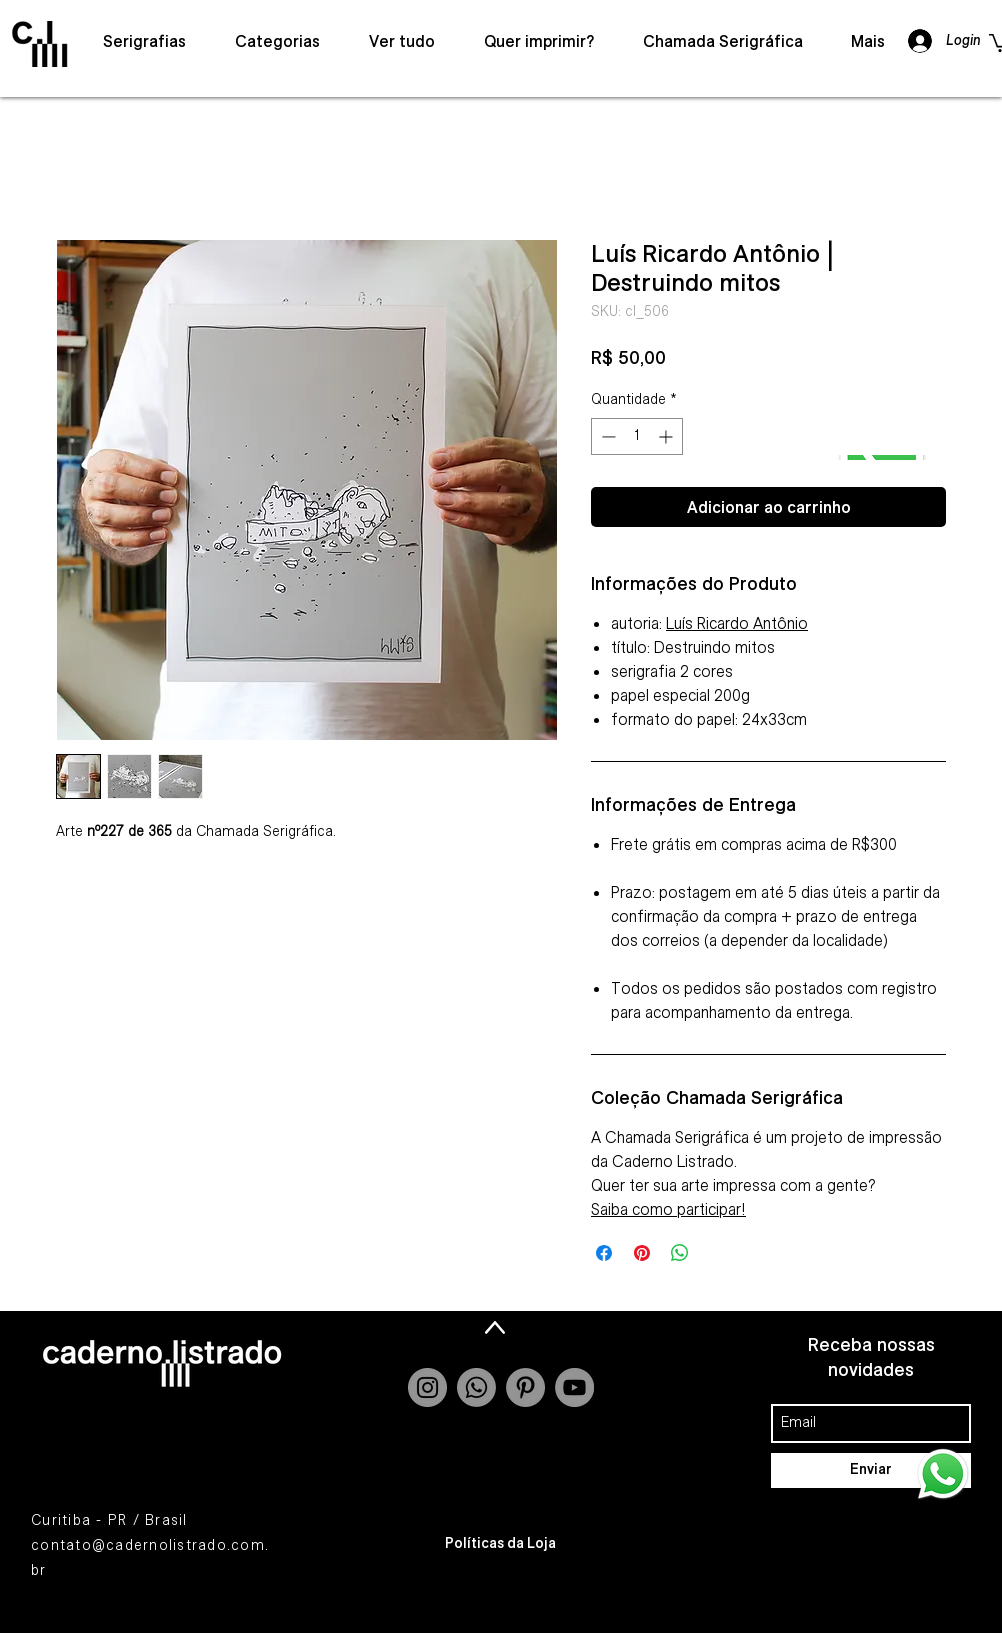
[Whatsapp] (476, 1387)
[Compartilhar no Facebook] (604, 1253)
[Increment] (667, 436)
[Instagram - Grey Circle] (427, 1387)
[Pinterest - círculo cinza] (525, 1387)
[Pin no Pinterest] (642, 1253)
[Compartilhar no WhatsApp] (680, 1253)
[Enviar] (871, 1470)
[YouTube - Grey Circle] (574, 1387)
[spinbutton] (637, 436)
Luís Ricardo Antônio (737, 623)
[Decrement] (606, 436)
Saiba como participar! (668, 1209)
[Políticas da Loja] (500, 1544)
